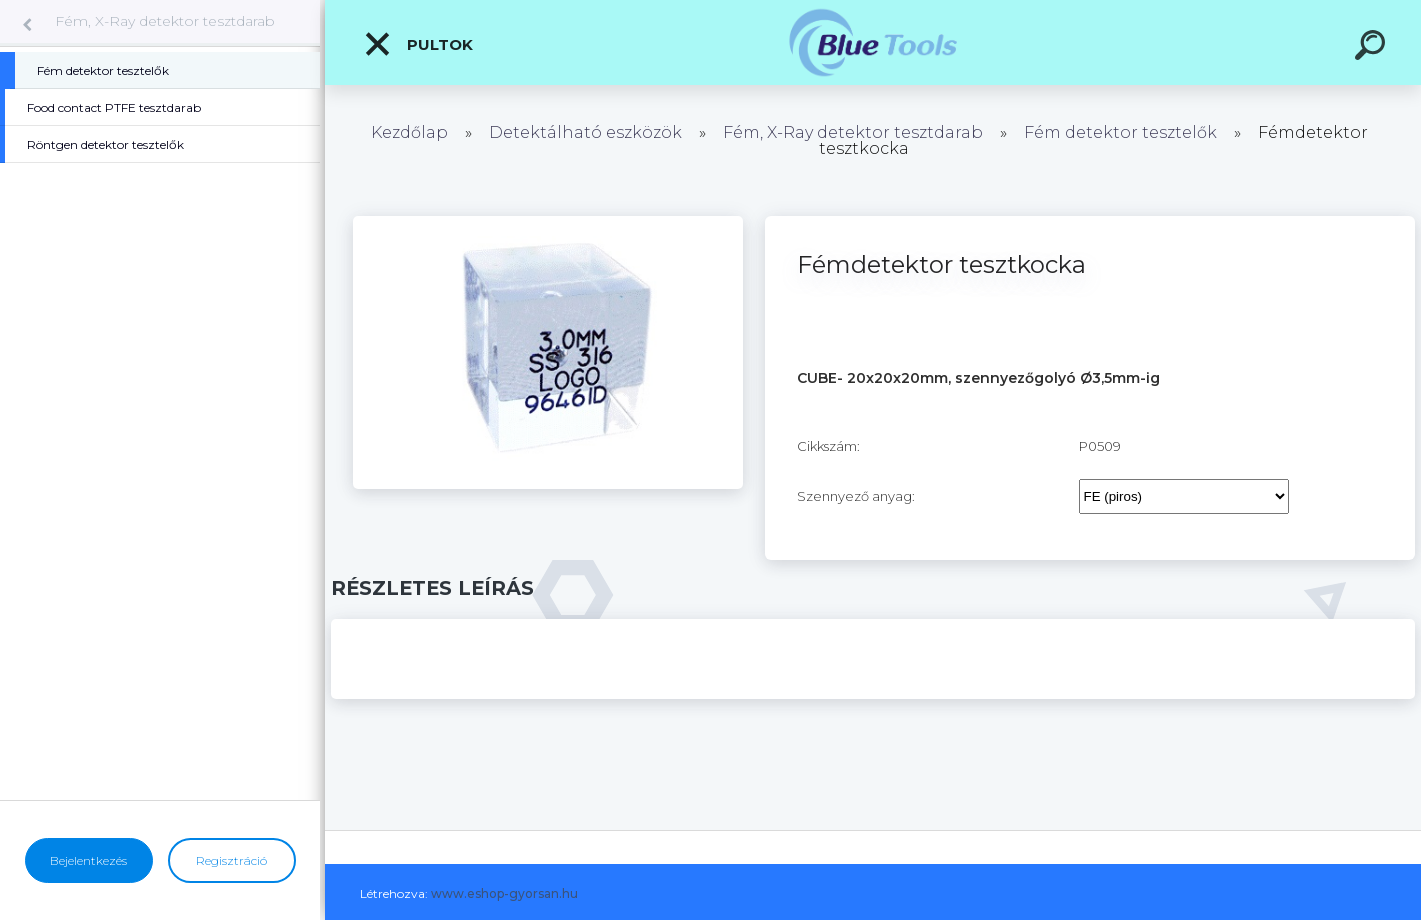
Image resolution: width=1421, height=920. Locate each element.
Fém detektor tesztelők (1120, 132)
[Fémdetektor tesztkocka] (548, 223)
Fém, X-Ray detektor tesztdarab (165, 21)
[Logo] (873, 42)
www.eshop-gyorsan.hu (504, 893)
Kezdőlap (409, 132)
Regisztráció (231, 860)
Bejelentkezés (88, 860)
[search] (1373, 48)
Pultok (418, 44)
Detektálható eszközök (585, 132)
